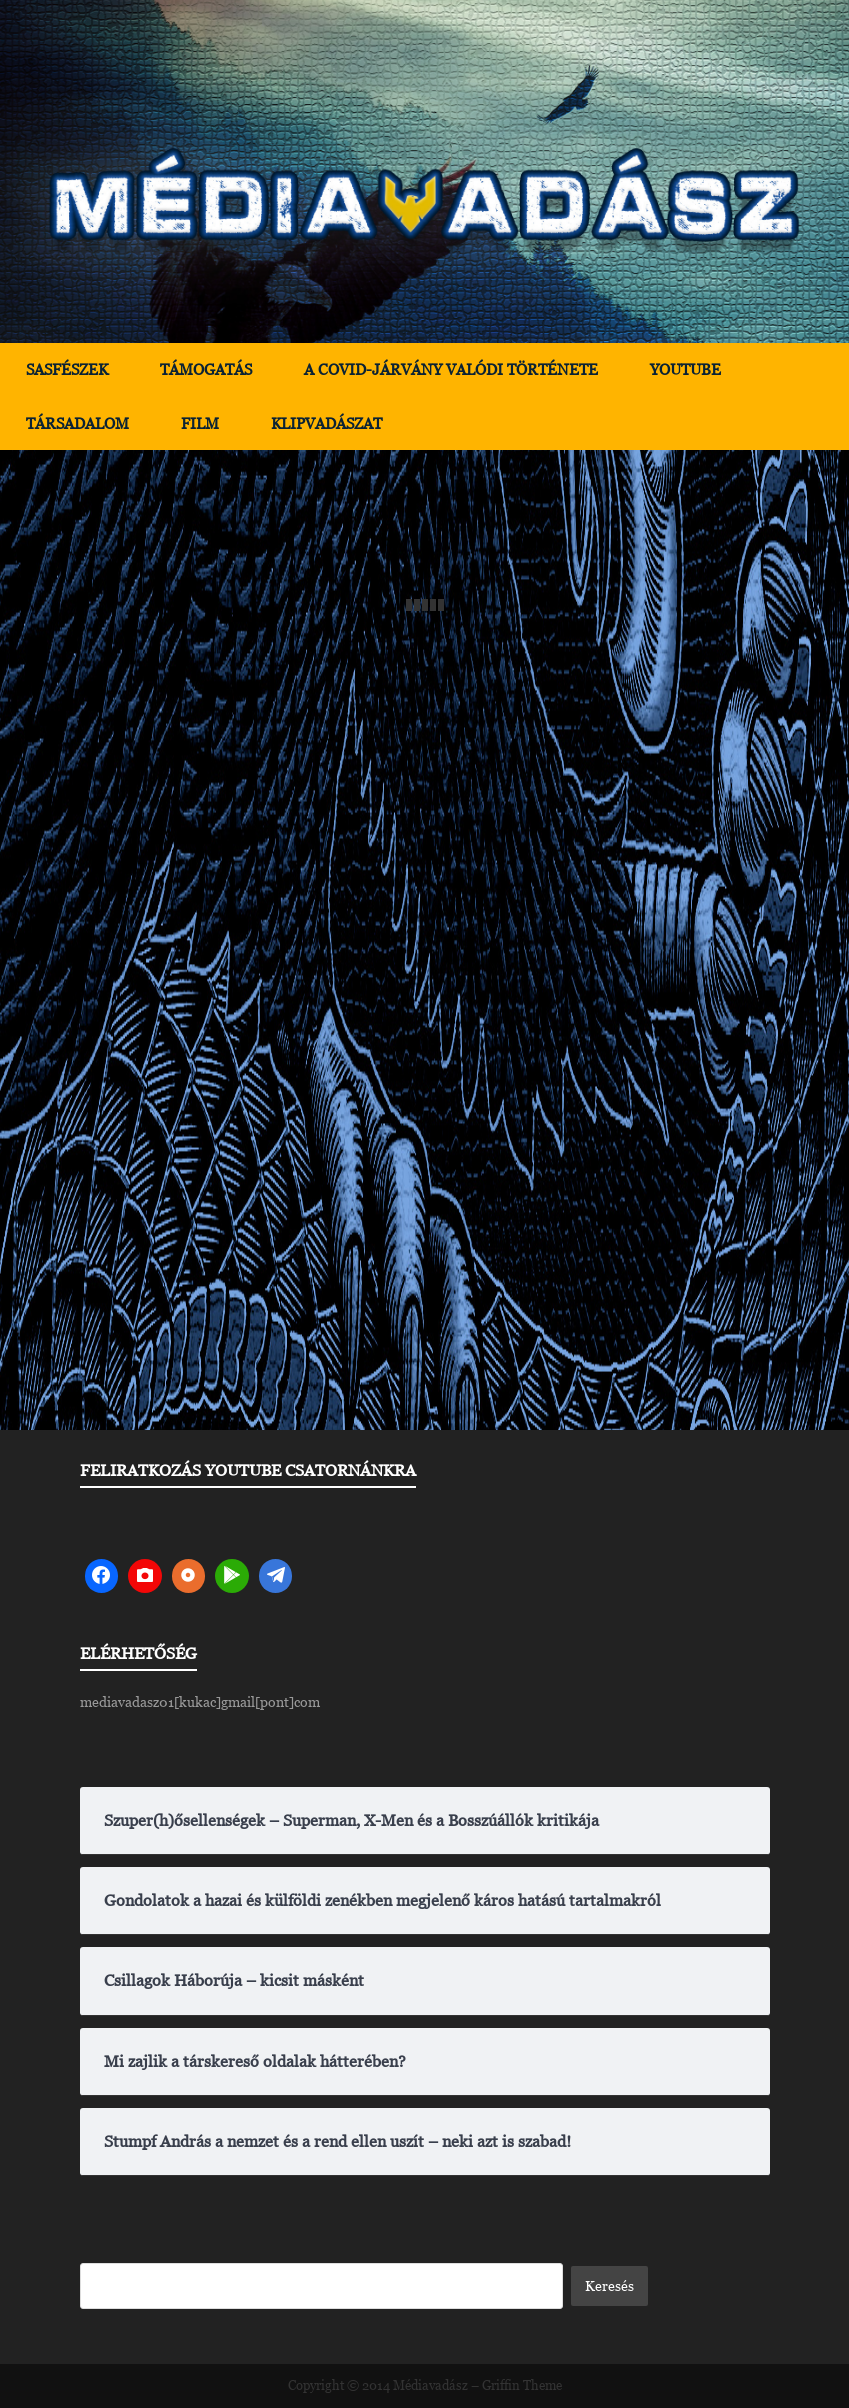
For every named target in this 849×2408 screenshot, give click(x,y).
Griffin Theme (522, 2385)
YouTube (685, 369)
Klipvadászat (326, 423)
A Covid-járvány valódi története (451, 369)
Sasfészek (67, 369)
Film (200, 423)
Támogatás (206, 369)
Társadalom (77, 423)
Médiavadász (430, 2385)
